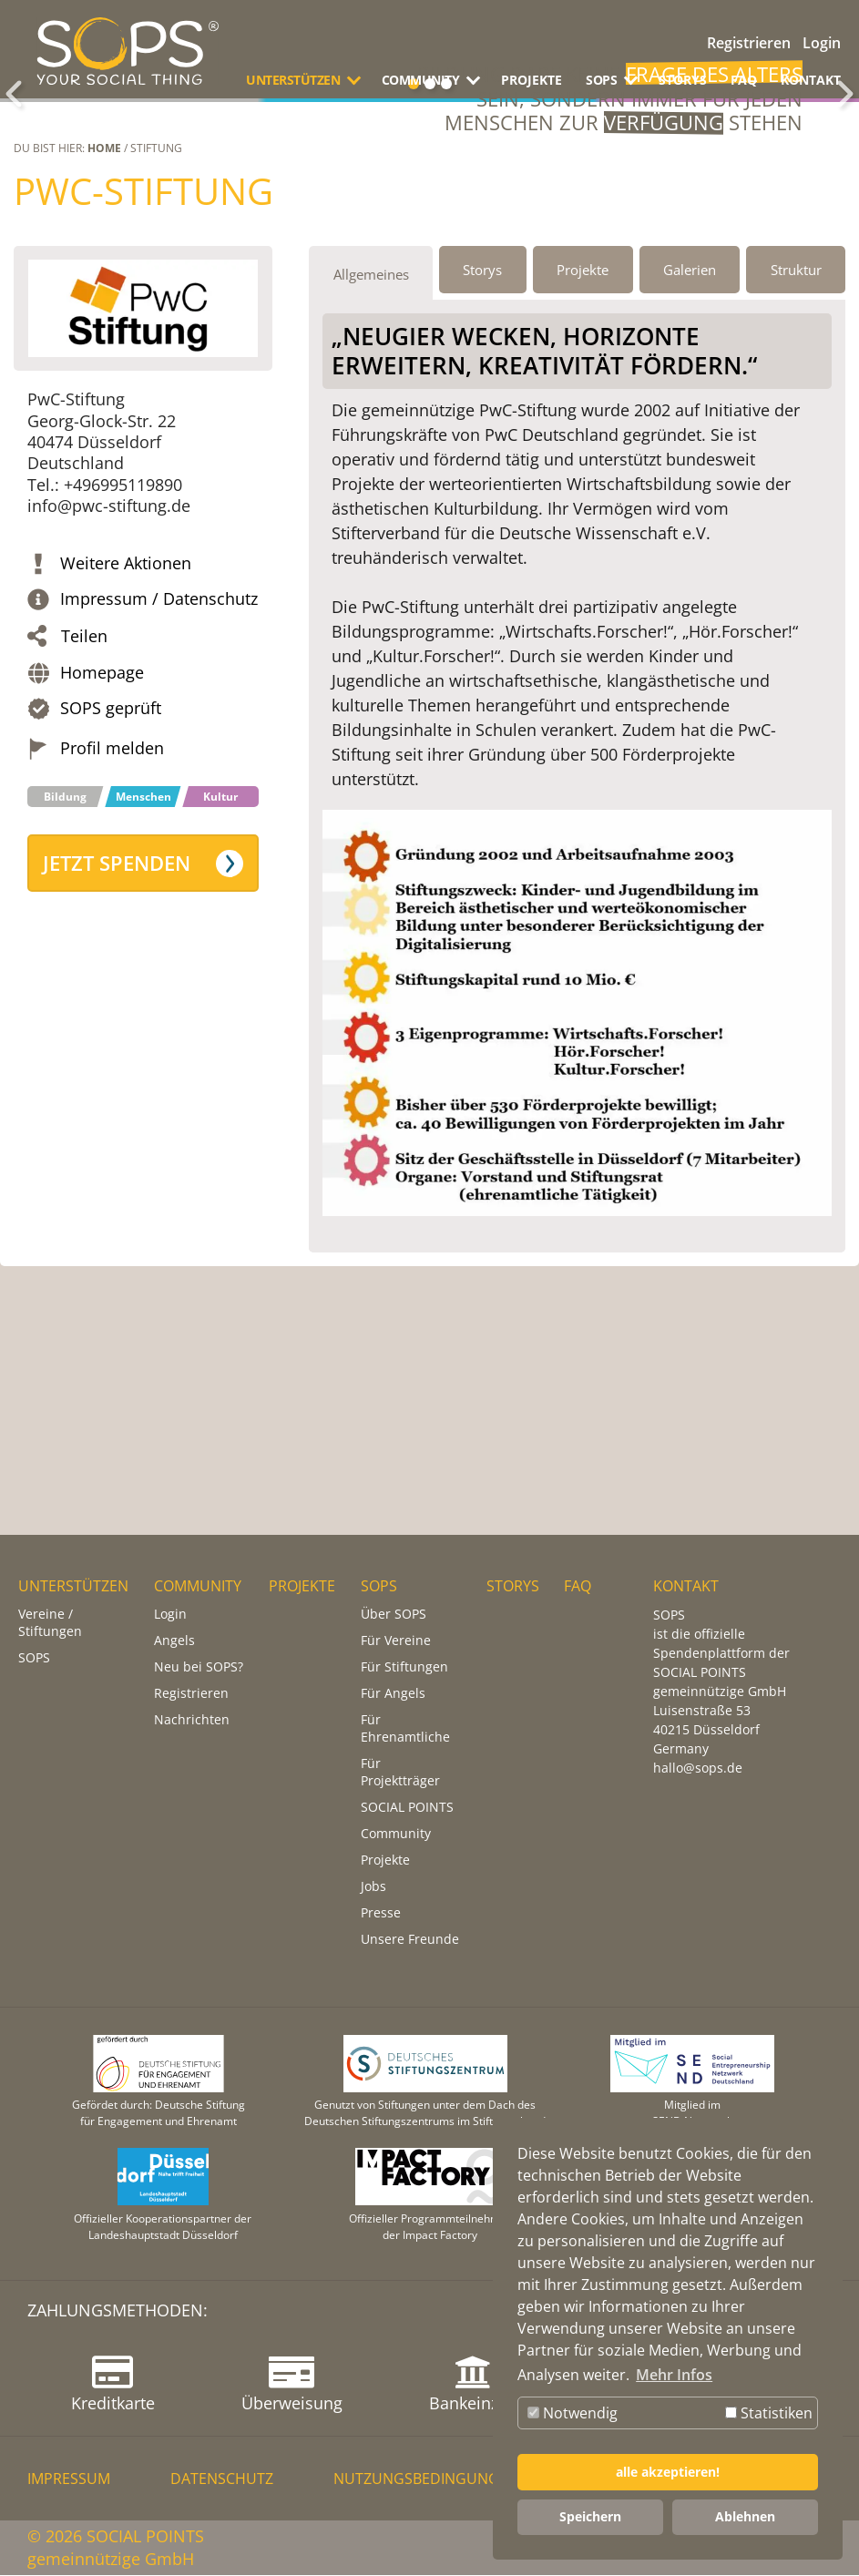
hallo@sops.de (697, 1768)
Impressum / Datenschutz (159, 764)
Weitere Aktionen (125, 729)
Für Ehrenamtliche (405, 1729)
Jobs (373, 1887)
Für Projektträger (400, 1772)
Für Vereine (396, 1641)
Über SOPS (393, 1614)
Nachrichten (192, 1720)
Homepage (102, 838)
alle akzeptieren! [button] (668, 2471)
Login (822, 42)
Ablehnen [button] (745, 2516)
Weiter (845, 176)
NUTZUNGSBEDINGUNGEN (425, 2479)
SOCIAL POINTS (407, 1807)
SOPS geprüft (110, 874)
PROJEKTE (531, 79)
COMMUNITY (197, 1587)
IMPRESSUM (68, 2479)
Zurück (13, 176)
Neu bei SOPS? (198, 1667)
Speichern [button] (590, 2516)
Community (396, 1834)
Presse (381, 1913)
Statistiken (769, 2413)
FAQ (744, 79)
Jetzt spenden (116, 1029)
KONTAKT (811, 79)
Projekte (385, 1860)
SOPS (34, 1658)
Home (104, 314)
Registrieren (749, 42)
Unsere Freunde (410, 1939)
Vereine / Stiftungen (50, 1623)
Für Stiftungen (404, 1667)
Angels (174, 1641)
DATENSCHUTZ (221, 2479)
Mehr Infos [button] (674, 2375)
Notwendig (572, 2413)
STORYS (683, 79)
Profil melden (112, 914)
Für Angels (393, 1693)
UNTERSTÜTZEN (73, 1587)
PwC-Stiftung (143, 357)
